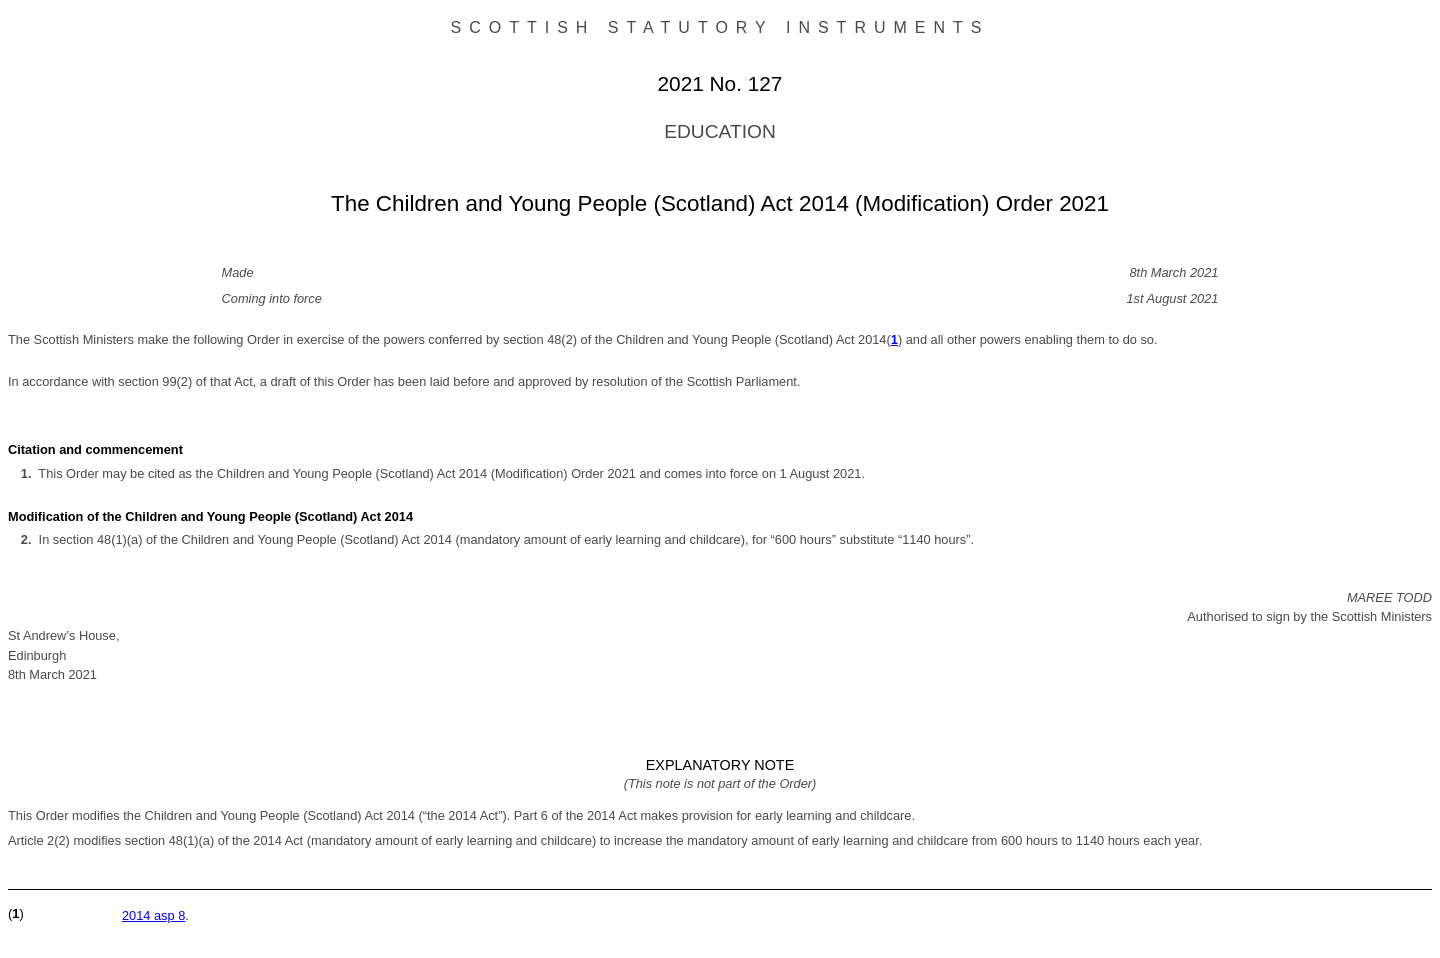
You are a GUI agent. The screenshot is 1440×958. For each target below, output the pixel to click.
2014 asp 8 (153, 915)
